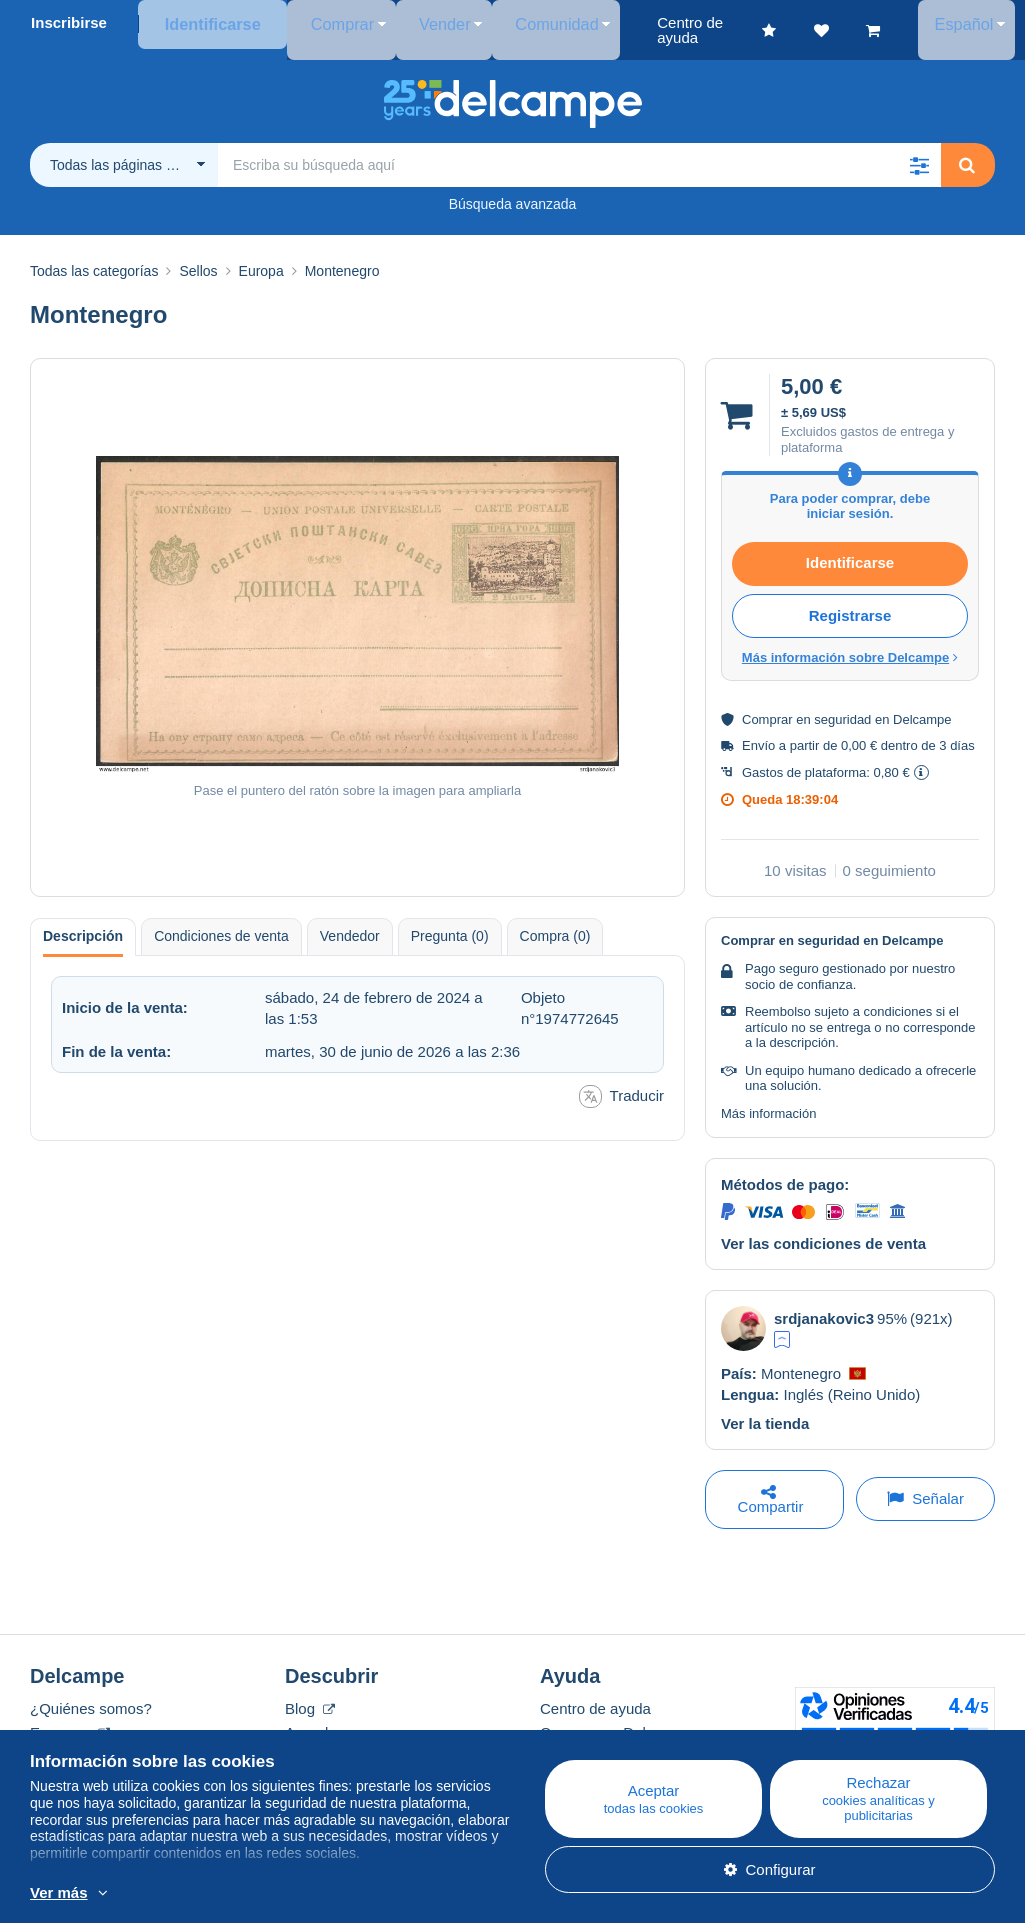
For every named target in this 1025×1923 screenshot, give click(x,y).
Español (973, 22)
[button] (919, 150)
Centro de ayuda (595, 1693)
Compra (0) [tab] (555, 921)
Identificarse (208, 22)
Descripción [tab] (83, 921)
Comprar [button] (328, 22)
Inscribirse (69, 22)
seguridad (842, 704)
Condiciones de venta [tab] (221, 921)
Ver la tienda (765, 1408)
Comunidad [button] (513, 22)
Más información (768, 1098)
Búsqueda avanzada (513, 189)
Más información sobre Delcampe (850, 642)
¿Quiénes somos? (91, 1693)
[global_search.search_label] (579, 150)
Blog (310, 1693)
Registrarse (850, 600)
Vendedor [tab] (350, 921)
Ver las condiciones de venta (823, 1228)
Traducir (621, 1081)
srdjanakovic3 (824, 1303)
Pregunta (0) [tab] (450, 921)
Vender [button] (416, 22)
